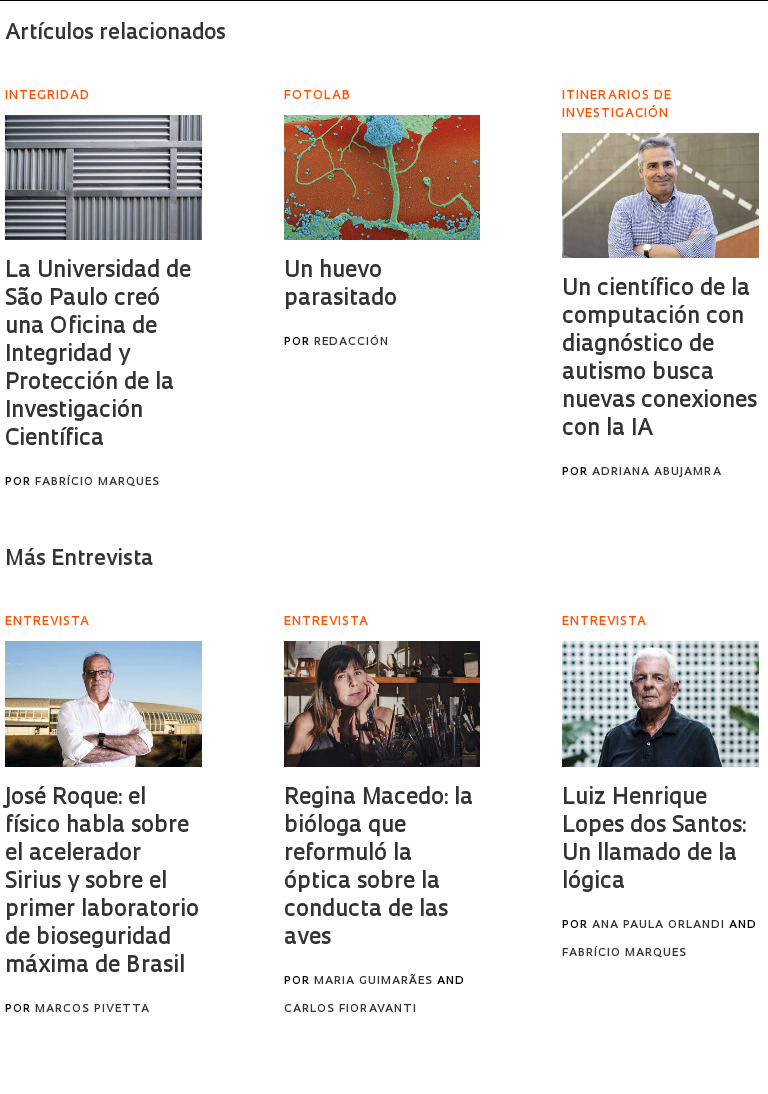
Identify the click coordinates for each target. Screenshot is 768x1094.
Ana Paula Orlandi (658, 925)
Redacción (351, 342)
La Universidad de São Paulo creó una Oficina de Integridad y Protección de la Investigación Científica (98, 355)
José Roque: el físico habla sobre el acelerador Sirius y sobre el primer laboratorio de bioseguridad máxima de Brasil (102, 882)
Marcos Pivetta (92, 1009)
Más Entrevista (79, 559)
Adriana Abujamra (657, 472)
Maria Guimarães (373, 981)
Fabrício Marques (97, 482)
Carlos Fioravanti (350, 1009)
